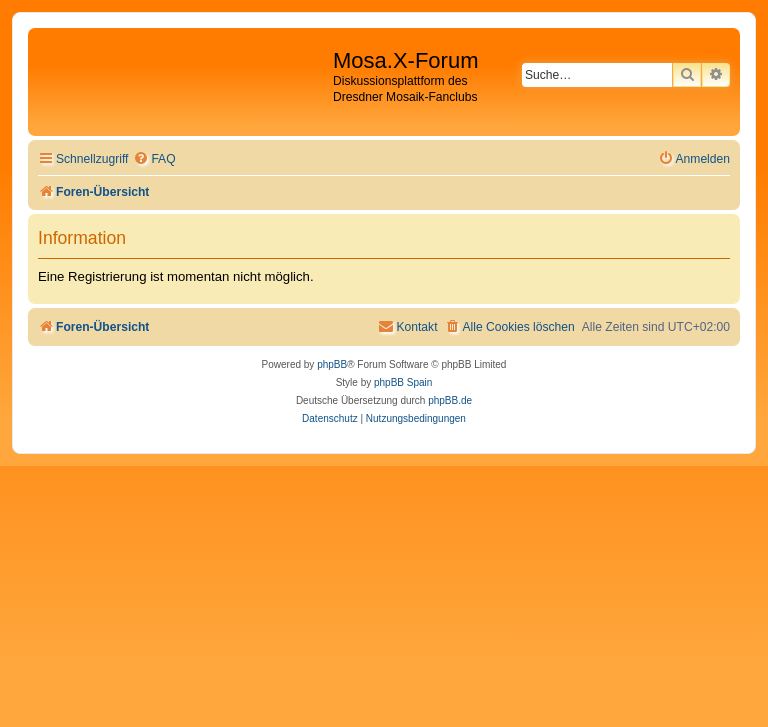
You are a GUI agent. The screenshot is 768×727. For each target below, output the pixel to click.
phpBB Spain (403, 382)
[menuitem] (154, 159)
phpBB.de (450, 400)
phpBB (332, 364)
